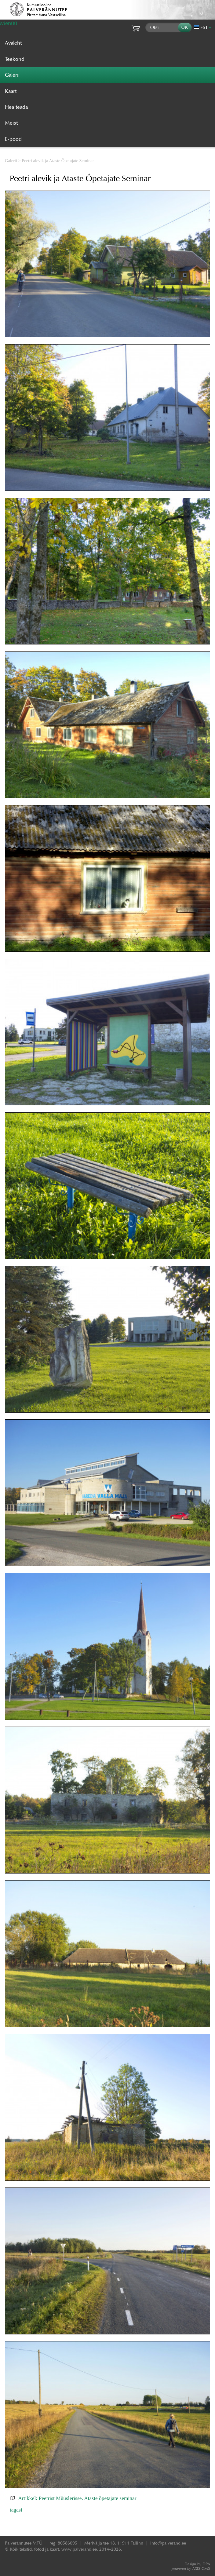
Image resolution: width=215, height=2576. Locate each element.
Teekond (14, 59)
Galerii (11, 160)
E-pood (13, 139)
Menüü (8, 23)
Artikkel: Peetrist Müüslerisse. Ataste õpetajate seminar (77, 2498)
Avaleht (13, 42)
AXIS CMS (191, 2568)
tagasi (16, 2510)
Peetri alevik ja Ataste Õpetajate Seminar (58, 160)
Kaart (10, 91)
